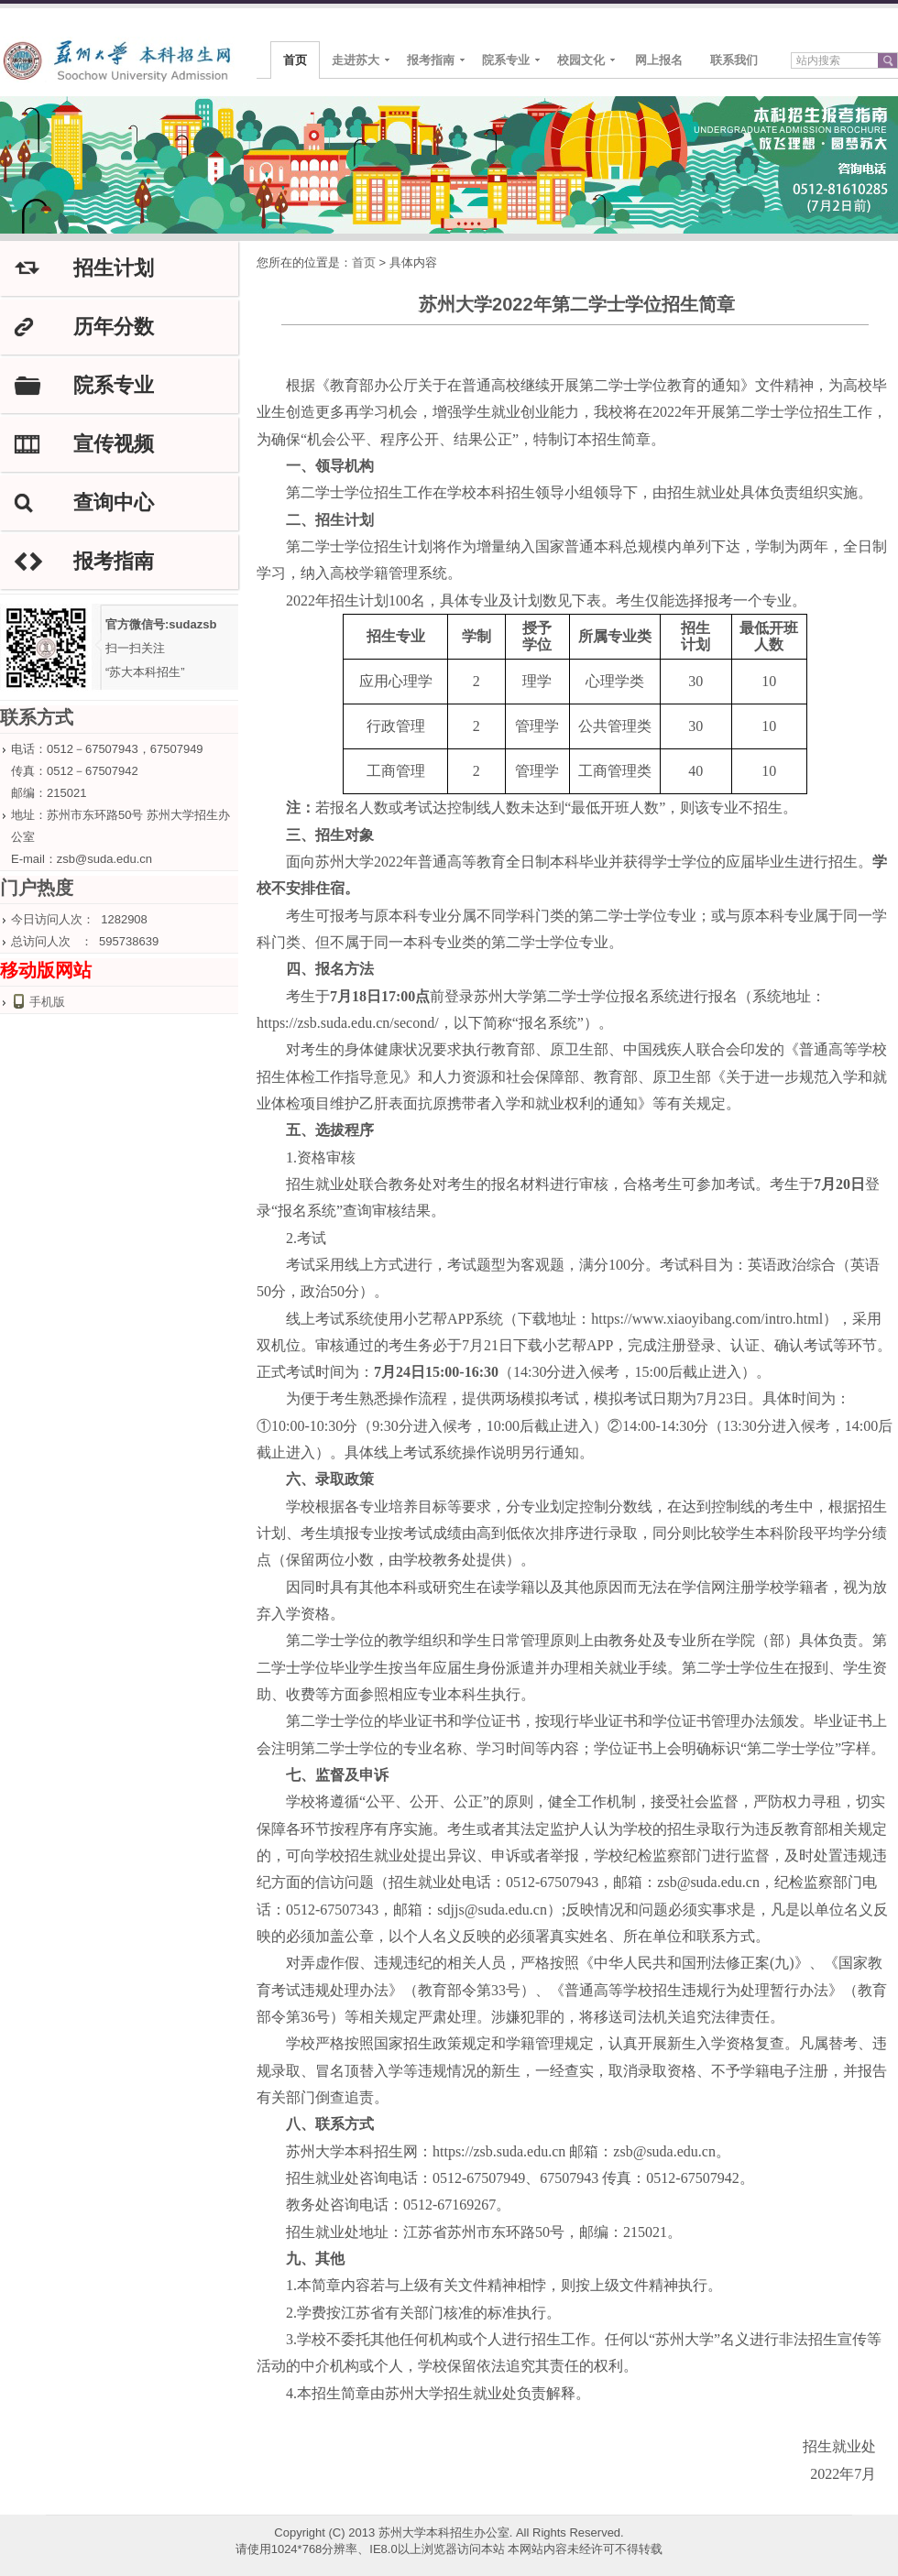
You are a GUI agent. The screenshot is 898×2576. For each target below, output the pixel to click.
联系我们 (734, 60)
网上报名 (659, 60)
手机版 (47, 1002)
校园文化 (581, 60)
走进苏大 (355, 60)
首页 (295, 60)
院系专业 (506, 60)
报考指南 (430, 60)
